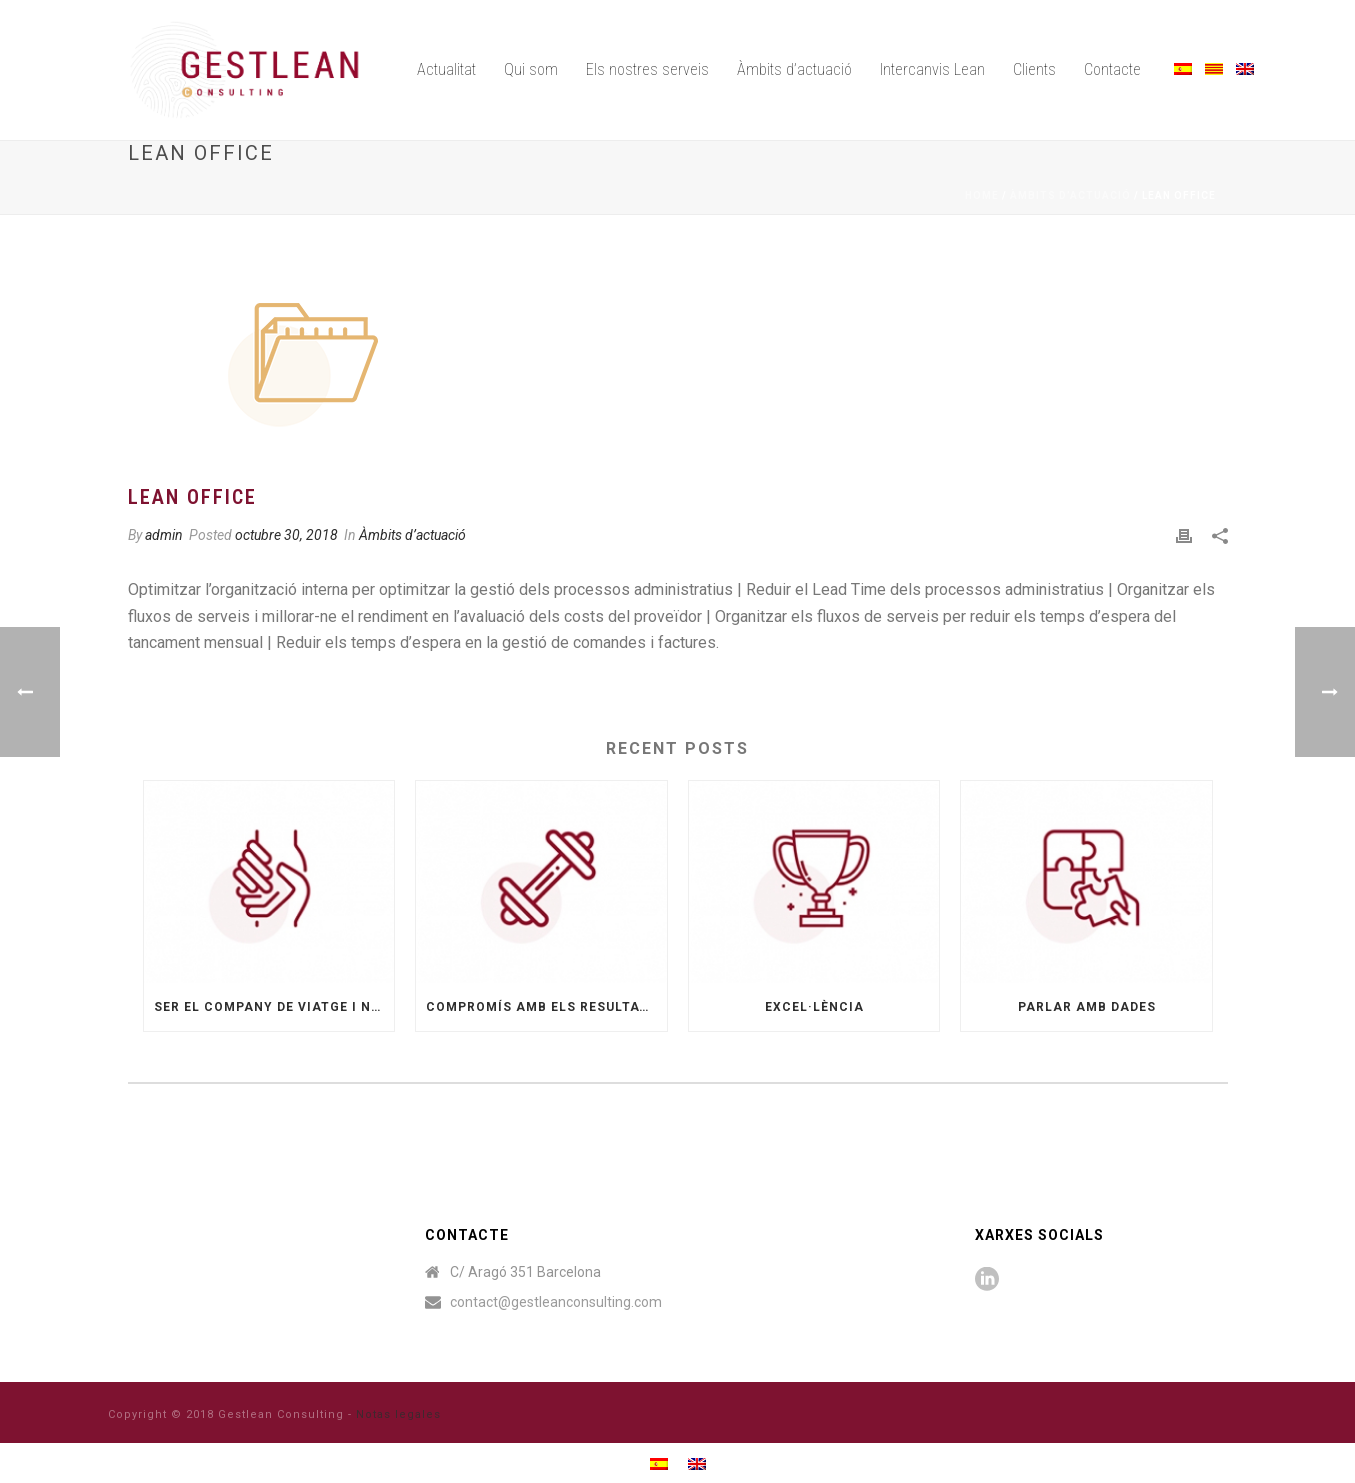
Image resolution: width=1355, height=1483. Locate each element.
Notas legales (398, 1414)
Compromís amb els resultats (541, 1007)
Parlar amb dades (1087, 1007)
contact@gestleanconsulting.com (556, 1302)
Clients (1034, 69)
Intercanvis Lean (932, 69)
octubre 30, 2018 (286, 535)
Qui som (531, 69)
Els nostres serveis (647, 69)
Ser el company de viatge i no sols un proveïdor (274, 1007)
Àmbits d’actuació (794, 69)
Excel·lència (814, 1007)
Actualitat (446, 69)
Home (982, 195)
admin (164, 535)
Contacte (1112, 69)
